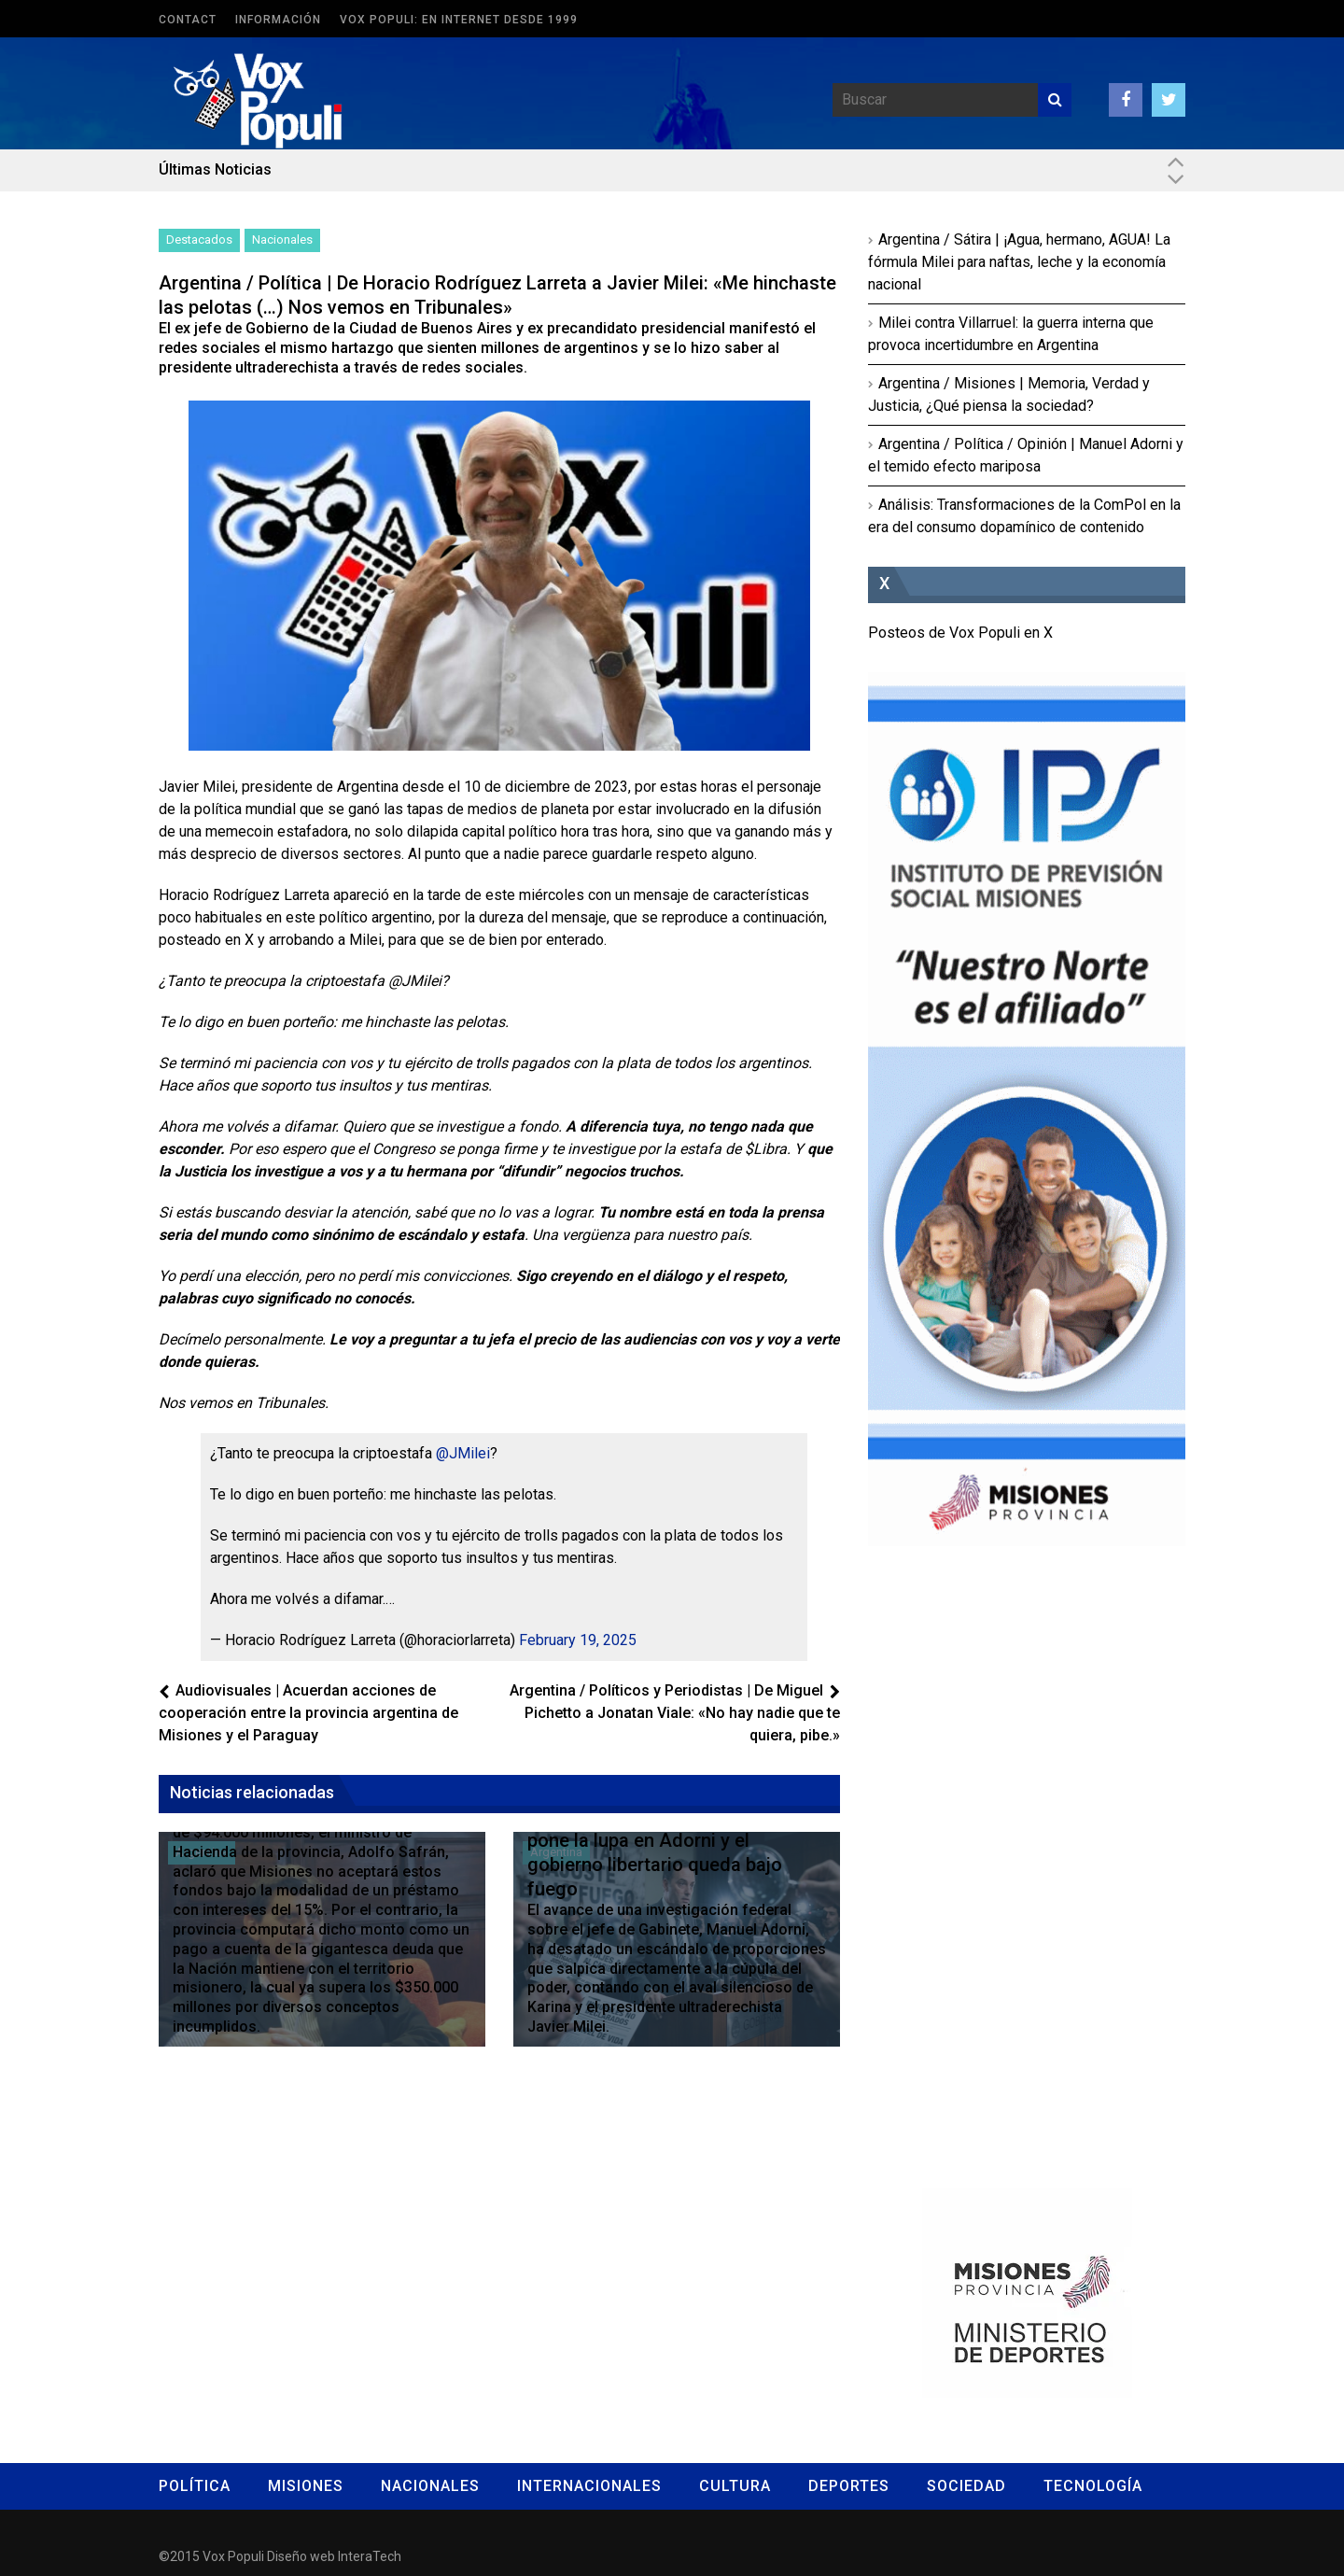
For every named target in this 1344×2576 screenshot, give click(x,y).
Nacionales (282, 239)
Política (195, 2486)
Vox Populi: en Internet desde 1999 (459, 19)
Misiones (305, 2486)
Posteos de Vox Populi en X (960, 632)
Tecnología (1092, 2486)
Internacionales (589, 2486)
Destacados (199, 239)
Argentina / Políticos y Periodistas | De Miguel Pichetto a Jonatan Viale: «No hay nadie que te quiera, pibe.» (675, 1713)
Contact (188, 19)
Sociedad (966, 2486)
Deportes (848, 2486)
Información (278, 19)
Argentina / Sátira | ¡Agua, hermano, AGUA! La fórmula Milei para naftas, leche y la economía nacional (1019, 262)
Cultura (735, 2486)
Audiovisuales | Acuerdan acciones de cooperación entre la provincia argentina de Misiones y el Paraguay (308, 1713)
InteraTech (369, 2556)
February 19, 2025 (578, 1640)
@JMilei (463, 1453)
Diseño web (301, 2556)
